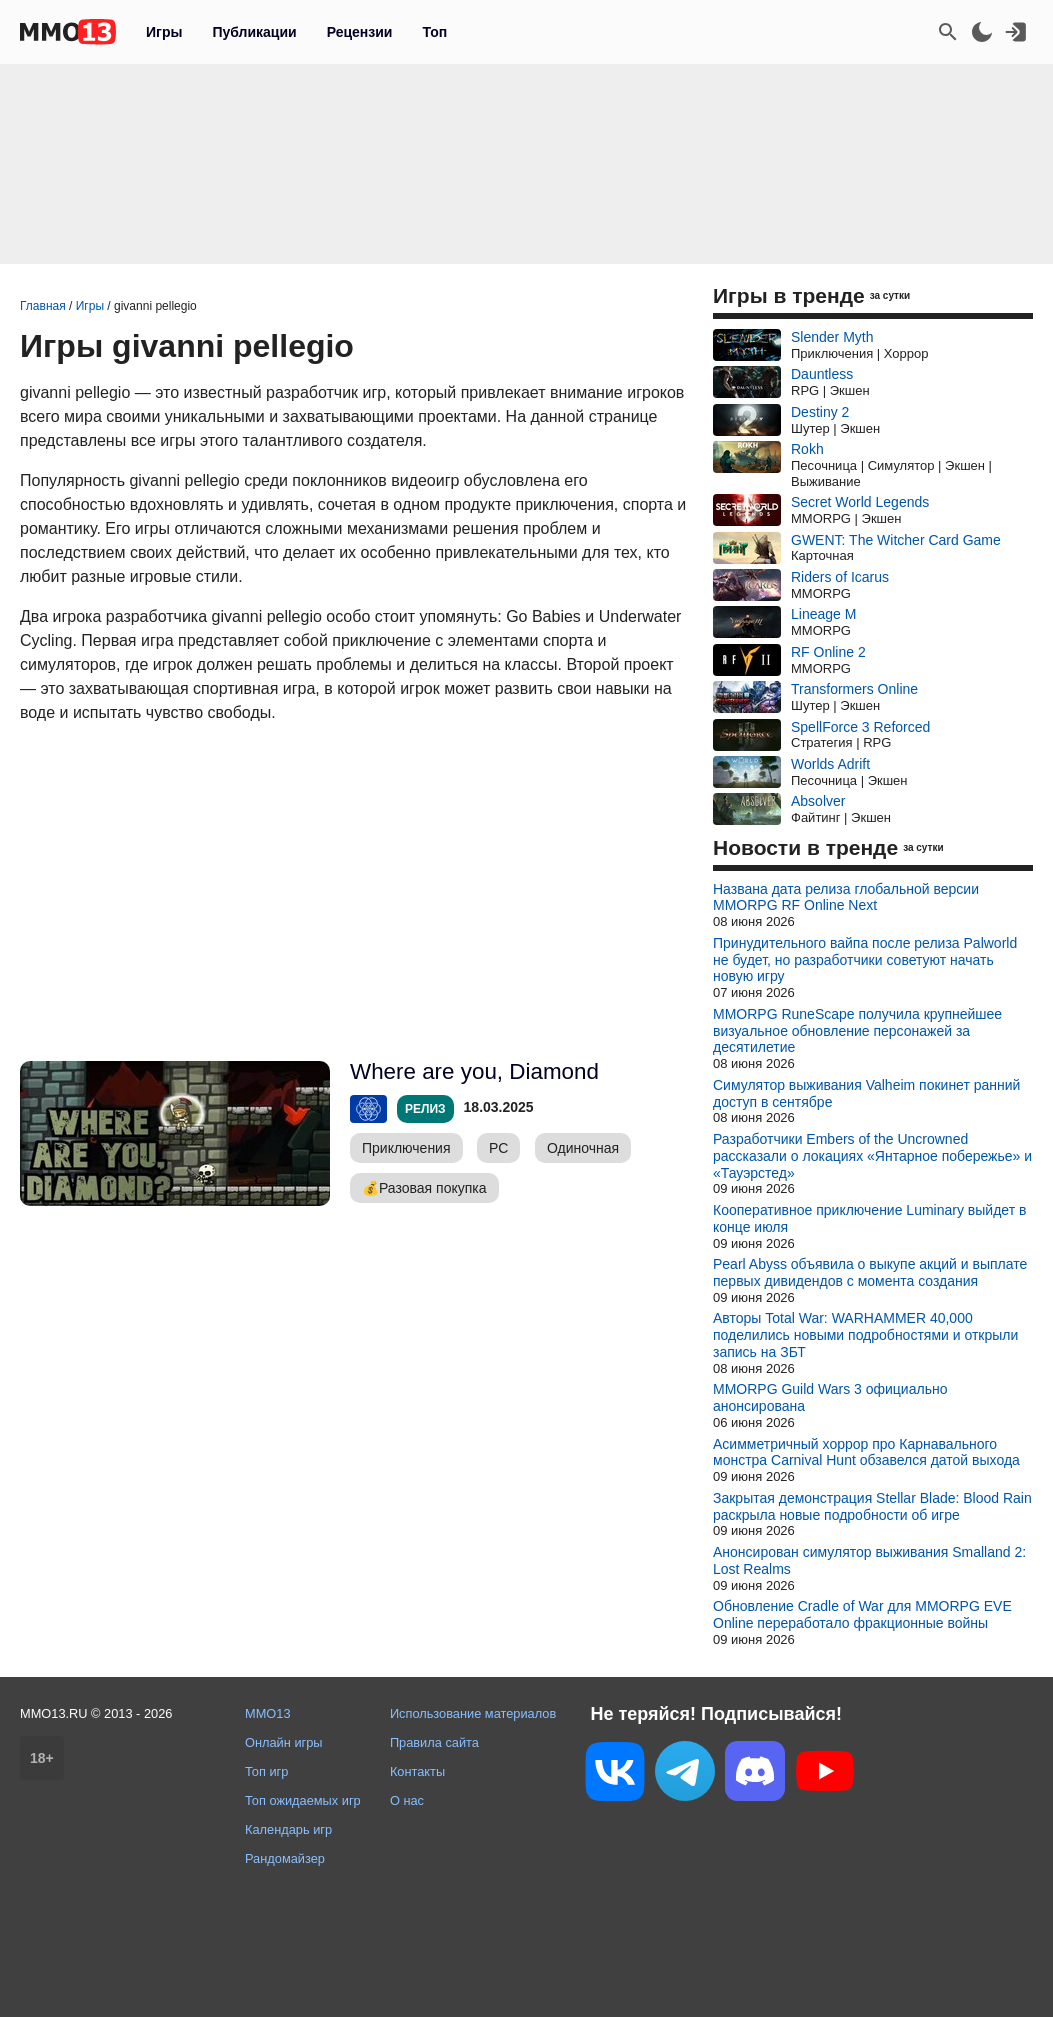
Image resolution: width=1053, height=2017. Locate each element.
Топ (434, 32)
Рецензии (360, 32)
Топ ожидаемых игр (303, 1800)
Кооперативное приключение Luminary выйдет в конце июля (869, 1218)
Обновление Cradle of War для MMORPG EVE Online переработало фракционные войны (862, 1614)
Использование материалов (473, 1713)
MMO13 (268, 1713)
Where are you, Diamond (474, 1071)
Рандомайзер (285, 1858)
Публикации (254, 32)
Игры (164, 32)
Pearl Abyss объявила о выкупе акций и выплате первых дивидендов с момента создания (870, 1272)
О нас (407, 1800)
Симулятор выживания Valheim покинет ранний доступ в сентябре (866, 1093)
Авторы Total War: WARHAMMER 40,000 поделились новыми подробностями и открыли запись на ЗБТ (865, 1335)
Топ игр (266, 1771)
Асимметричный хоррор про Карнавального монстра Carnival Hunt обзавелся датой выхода (866, 1452)
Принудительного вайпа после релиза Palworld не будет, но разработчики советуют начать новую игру (865, 960)
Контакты (417, 1771)
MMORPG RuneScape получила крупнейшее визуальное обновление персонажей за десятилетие (857, 1031)
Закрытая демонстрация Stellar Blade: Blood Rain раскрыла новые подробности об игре (872, 1506)
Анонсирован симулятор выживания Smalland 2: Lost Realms (869, 1560)
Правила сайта (434, 1742)
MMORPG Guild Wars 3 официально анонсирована (830, 1397)
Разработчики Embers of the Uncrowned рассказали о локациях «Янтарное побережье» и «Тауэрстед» (872, 1156)
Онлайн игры (284, 1742)
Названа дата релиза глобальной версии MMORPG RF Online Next (846, 897)
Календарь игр (288, 1829)
